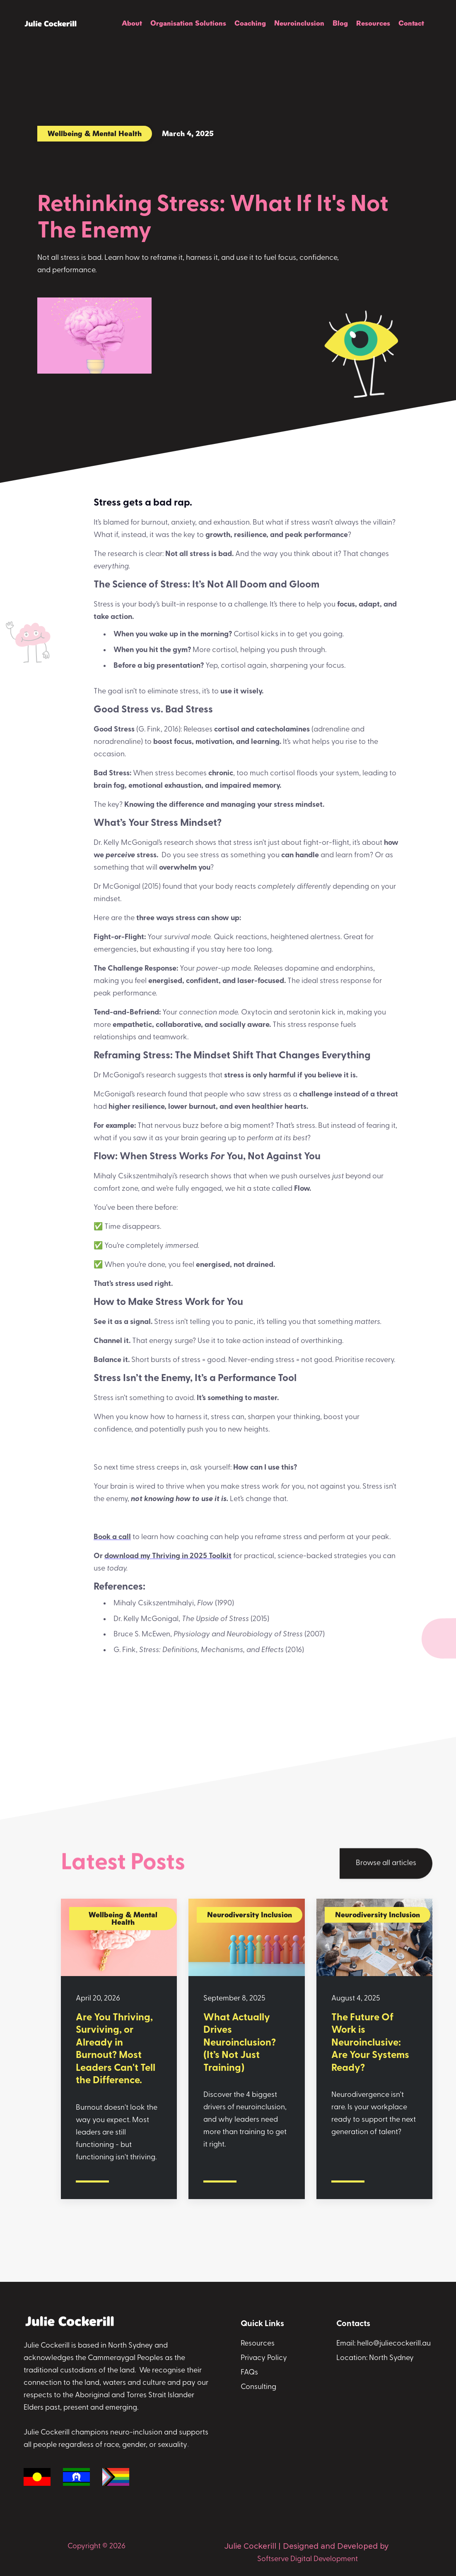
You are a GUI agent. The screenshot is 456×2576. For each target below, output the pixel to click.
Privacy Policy (264, 2358)
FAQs (249, 2373)
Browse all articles (386, 1864)
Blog (340, 23)
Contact (411, 23)
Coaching (250, 23)
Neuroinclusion (299, 23)
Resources (373, 23)
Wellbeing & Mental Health (95, 133)
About (132, 23)
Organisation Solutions (188, 23)
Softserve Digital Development (307, 2559)
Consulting (258, 2387)
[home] (50, 23)
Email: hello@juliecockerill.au (383, 2344)
